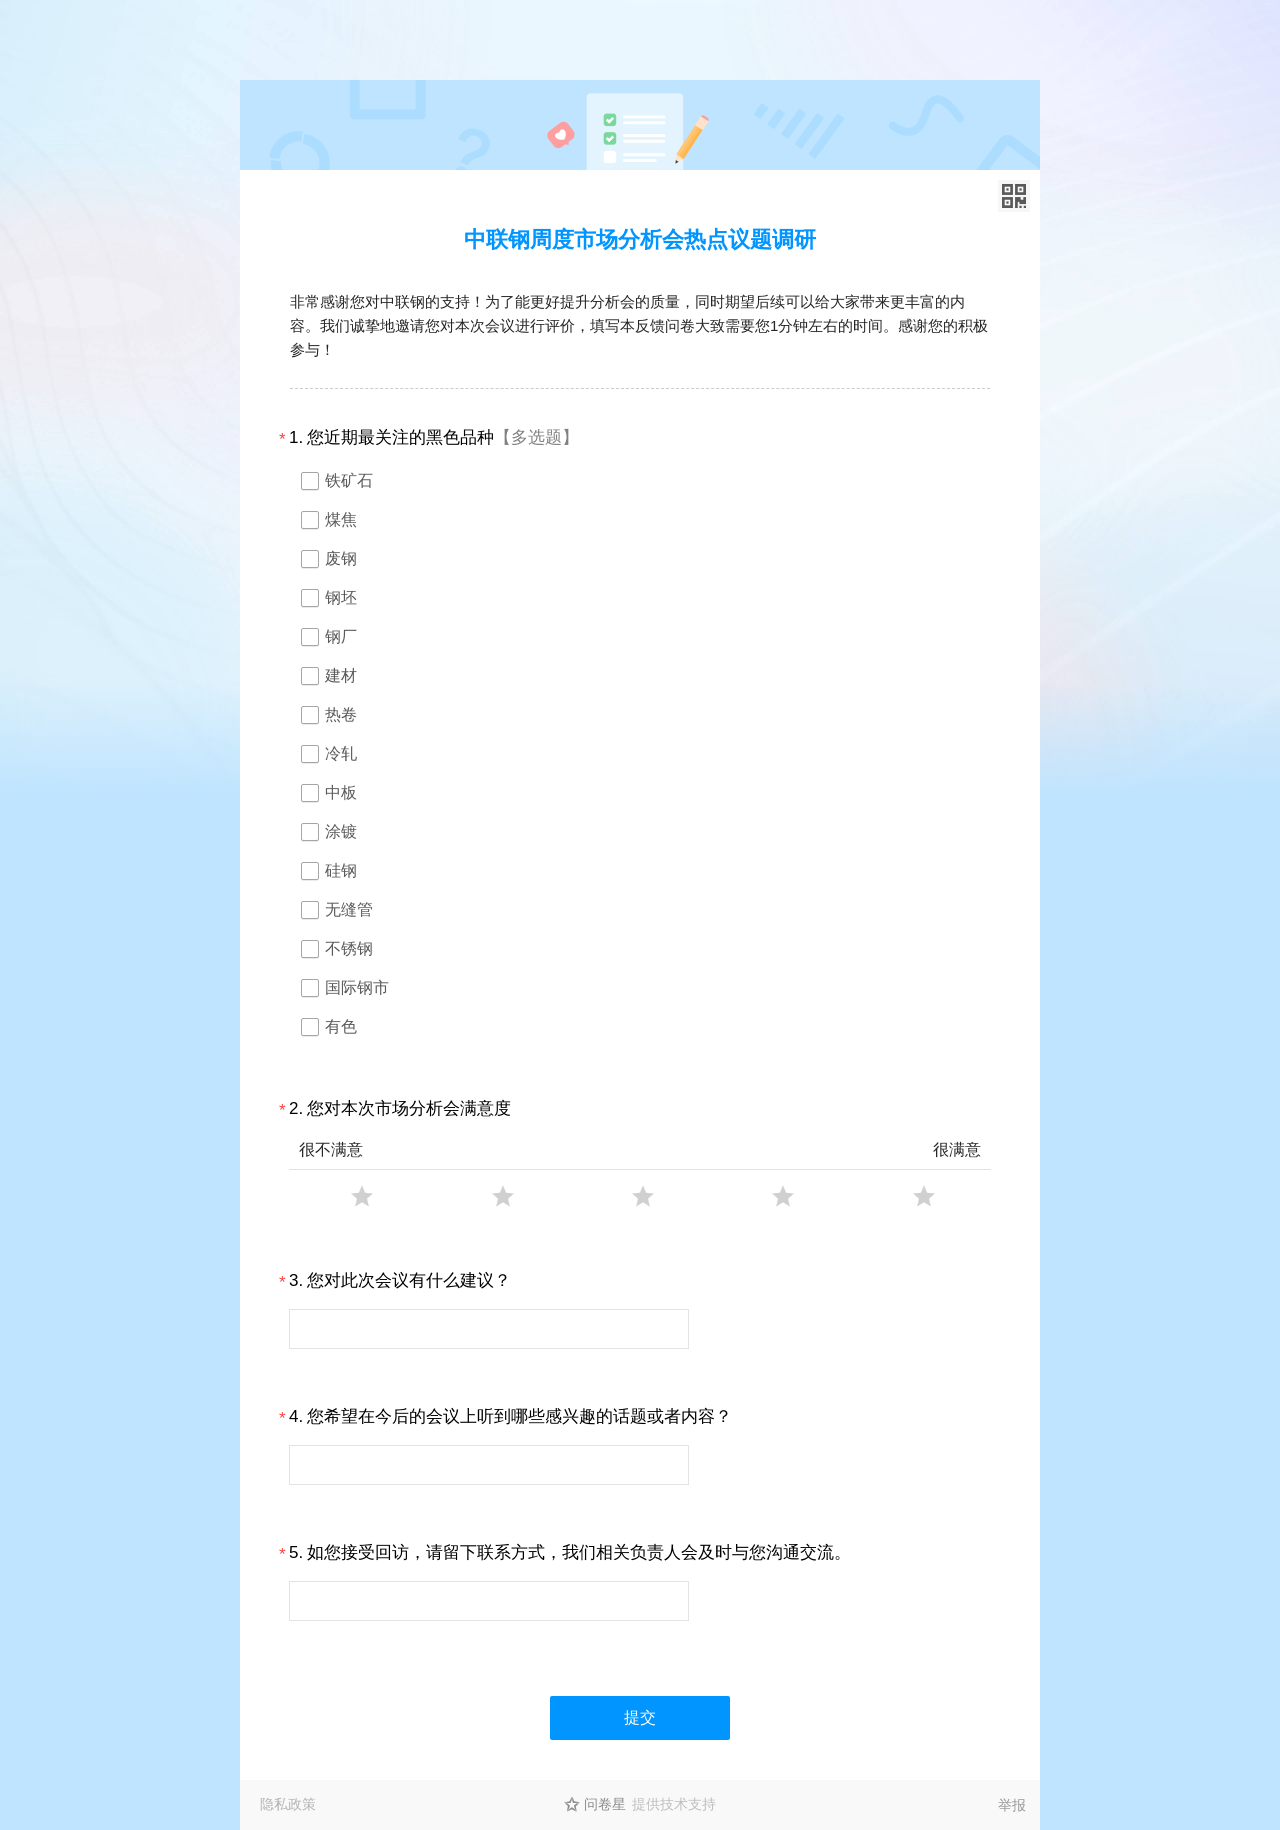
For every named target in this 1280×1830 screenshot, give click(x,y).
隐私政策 (288, 1804)
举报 (1012, 1805)
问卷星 (605, 1804)
